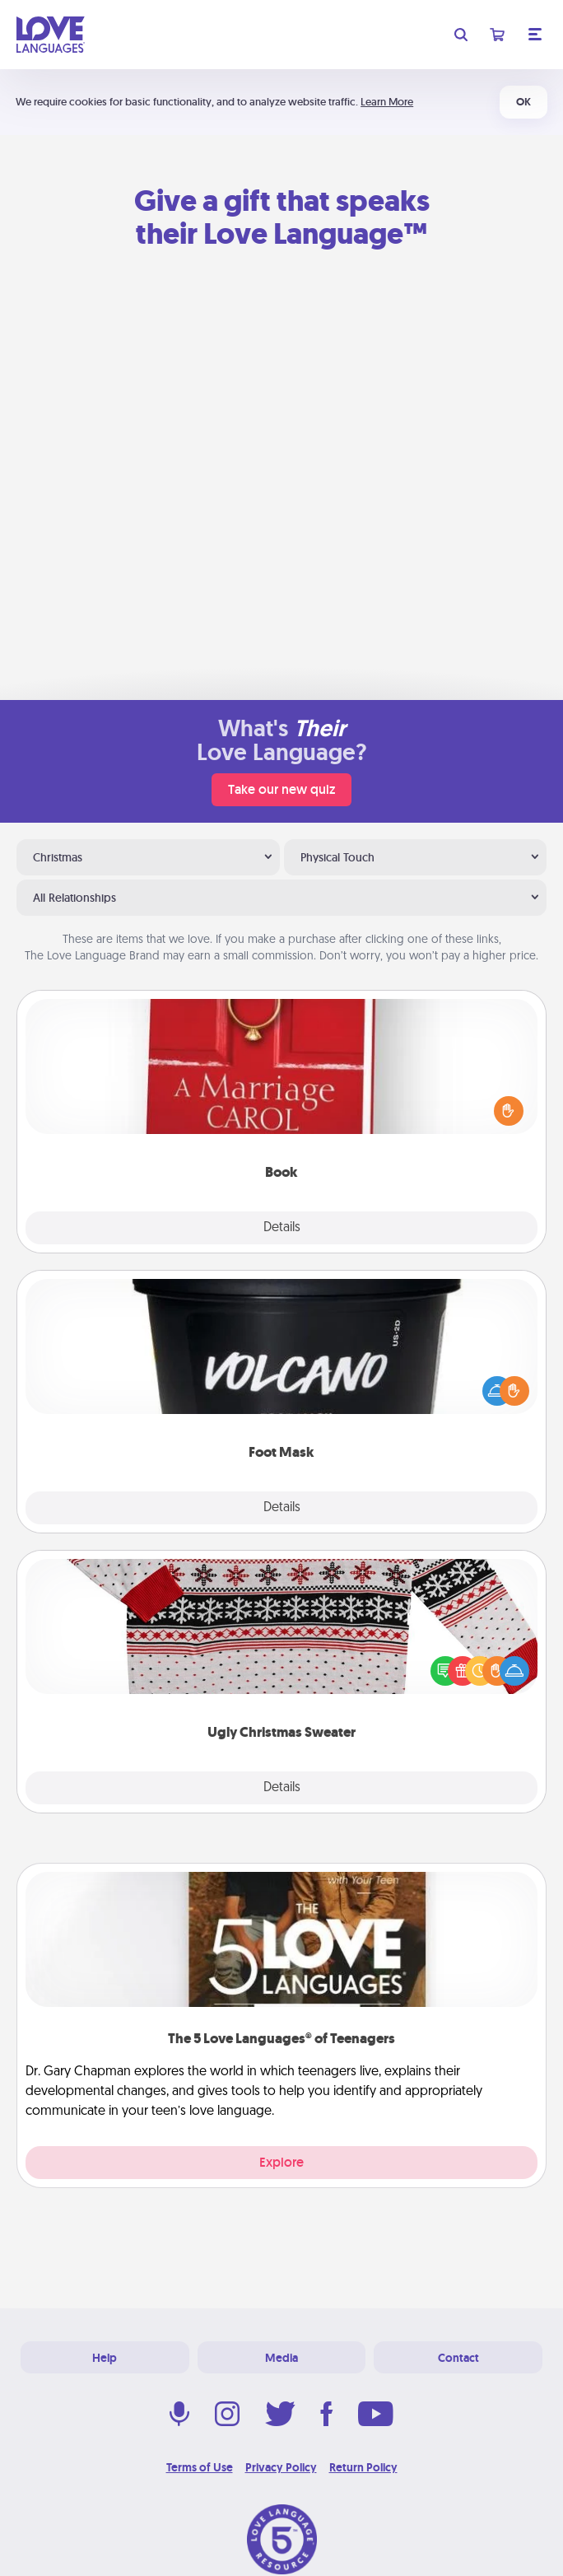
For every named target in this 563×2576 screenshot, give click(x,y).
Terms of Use (199, 2467)
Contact (458, 2357)
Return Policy (363, 2467)
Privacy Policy (281, 2467)
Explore (281, 2162)
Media (281, 2357)
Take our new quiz (281, 789)
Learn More (387, 102)
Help (104, 2357)
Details (281, 1227)
